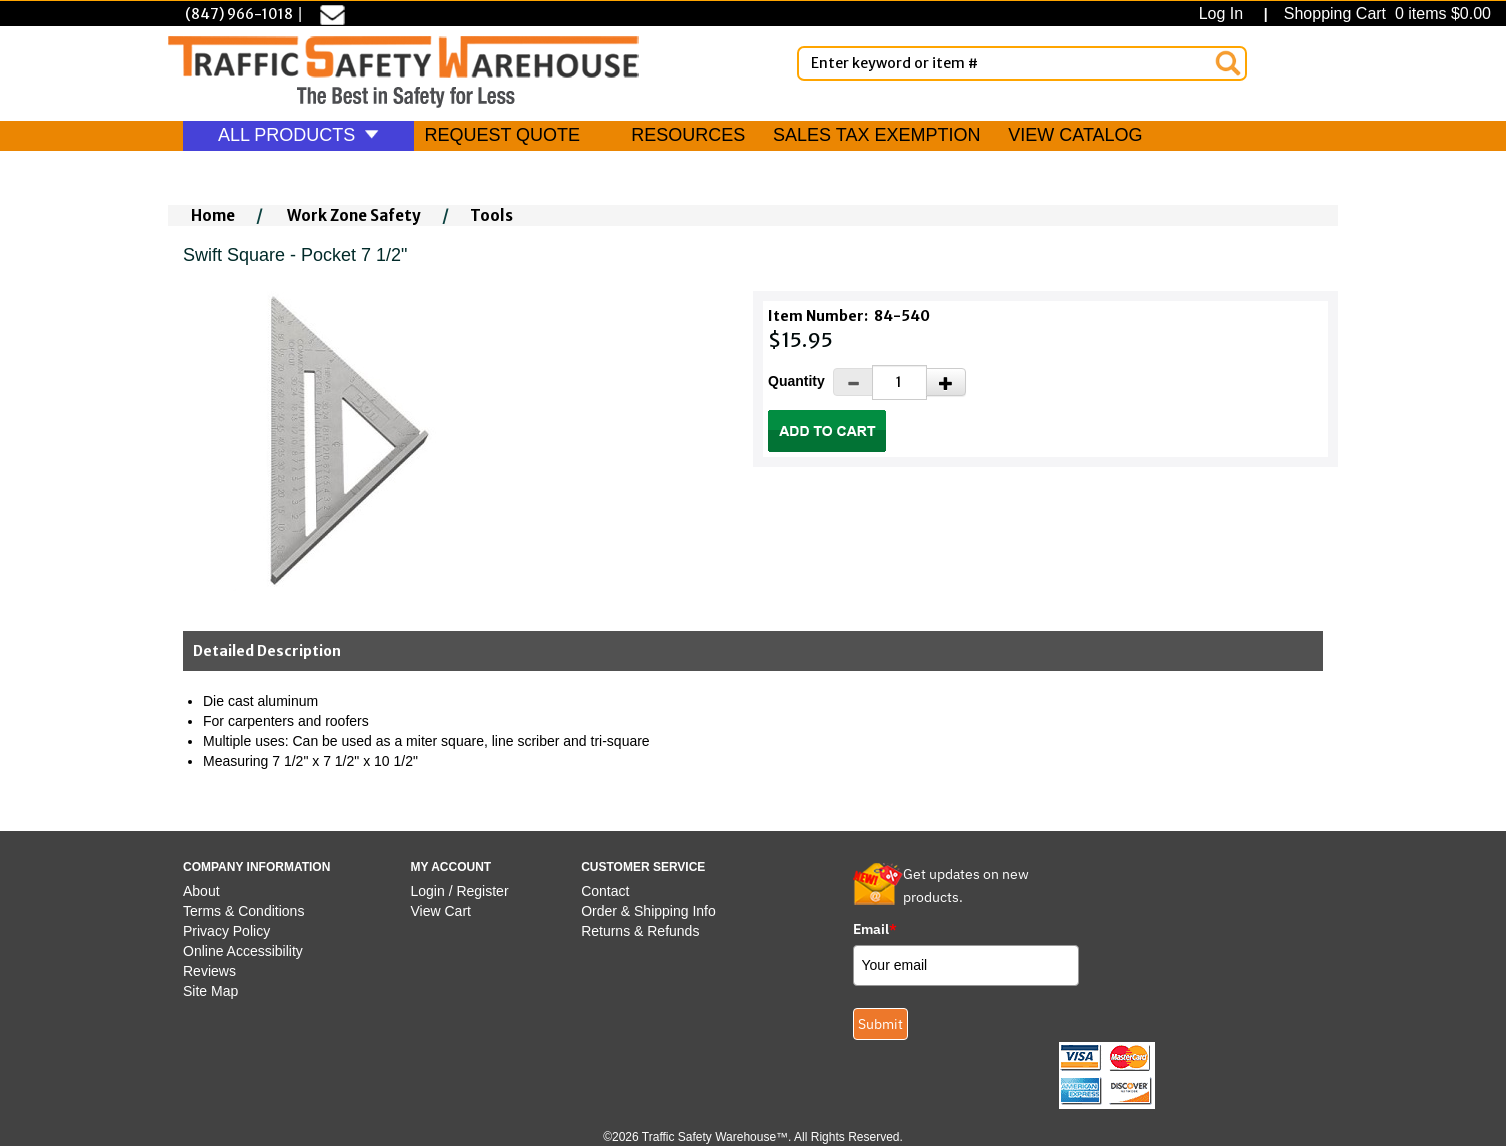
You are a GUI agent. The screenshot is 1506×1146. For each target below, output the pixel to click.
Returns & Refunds (640, 931)
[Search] (1228, 63)
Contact (605, 891)
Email (875, 929)
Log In (1225, 13)
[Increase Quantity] (946, 382)
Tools (491, 215)
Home (213, 215)
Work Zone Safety (354, 215)
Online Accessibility (243, 951)
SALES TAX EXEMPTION (876, 135)
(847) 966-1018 (239, 14)
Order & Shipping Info (648, 911)
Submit (880, 1024)
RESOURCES (688, 135)
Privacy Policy (226, 931)
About (201, 891)
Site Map (210, 991)
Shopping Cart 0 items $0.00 (1385, 13)
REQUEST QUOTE (502, 135)
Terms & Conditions (243, 911)
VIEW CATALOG (1075, 135)
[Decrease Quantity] (853, 382)
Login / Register (460, 891)
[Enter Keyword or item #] (1022, 63)
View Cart (441, 911)
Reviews (209, 971)
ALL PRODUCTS (298, 135)
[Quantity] (899, 382)
